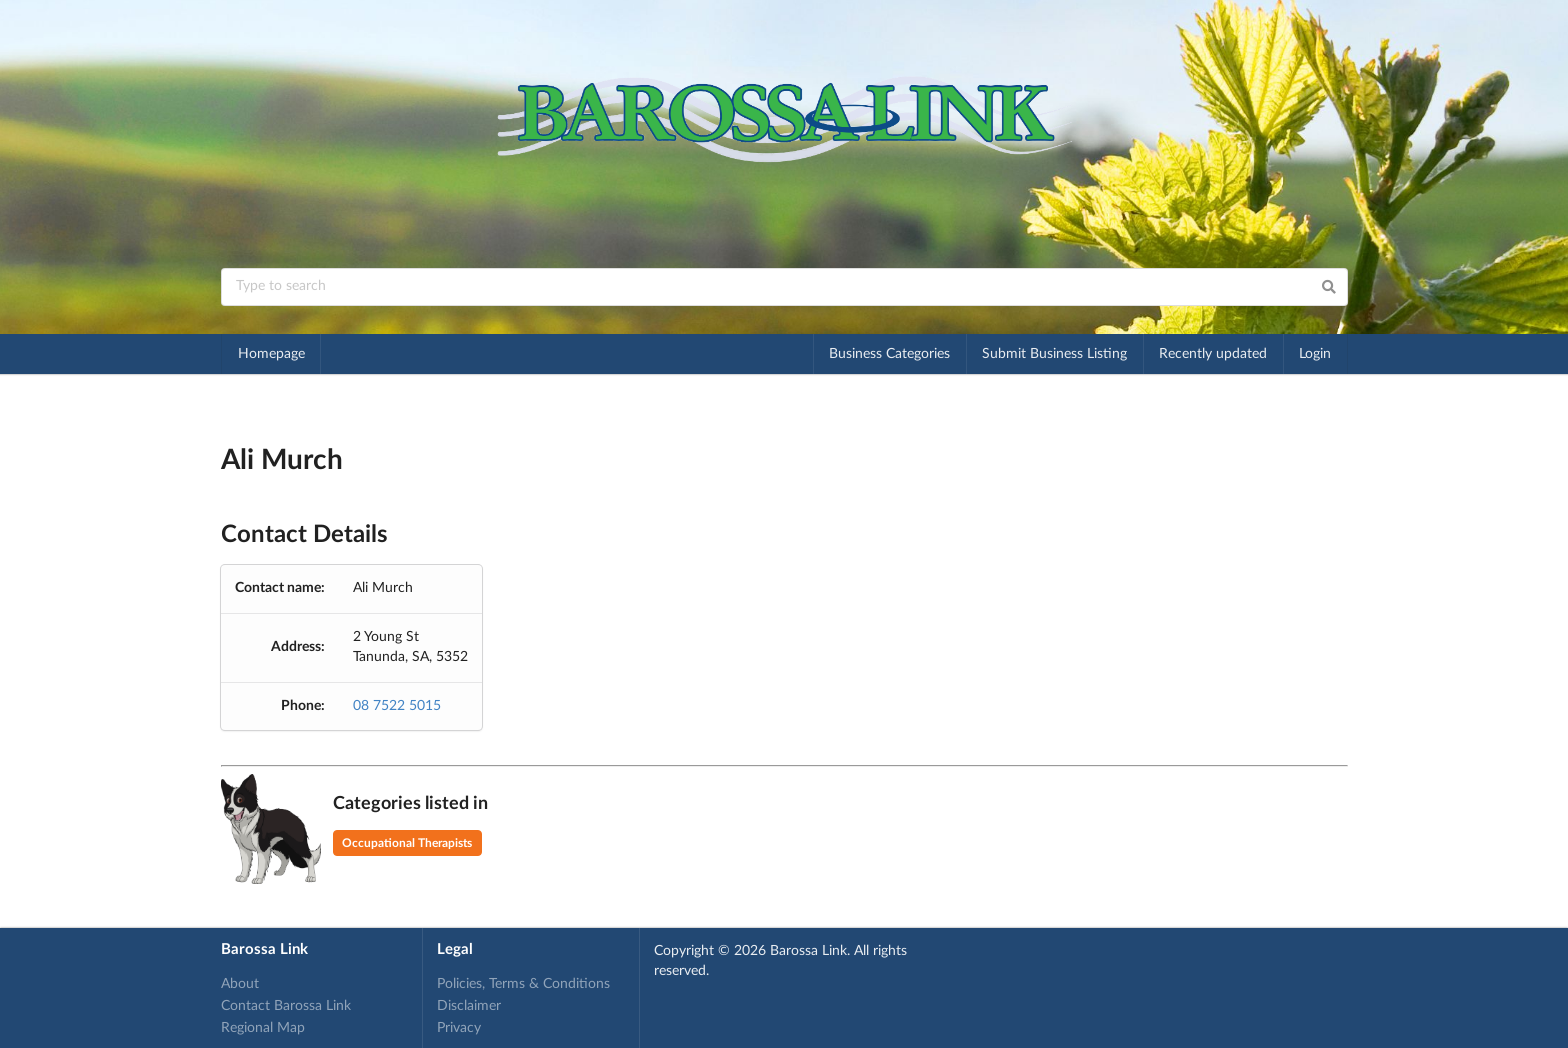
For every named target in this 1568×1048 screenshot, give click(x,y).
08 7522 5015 (397, 706)
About (240, 984)
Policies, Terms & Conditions (523, 984)
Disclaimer (469, 1006)
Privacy (459, 1028)
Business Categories (889, 354)
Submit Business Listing (1054, 354)
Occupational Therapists (407, 843)
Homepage (271, 354)
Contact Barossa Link (286, 1006)
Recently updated (1213, 354)
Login (1315, 354)
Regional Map (263, 1028)
